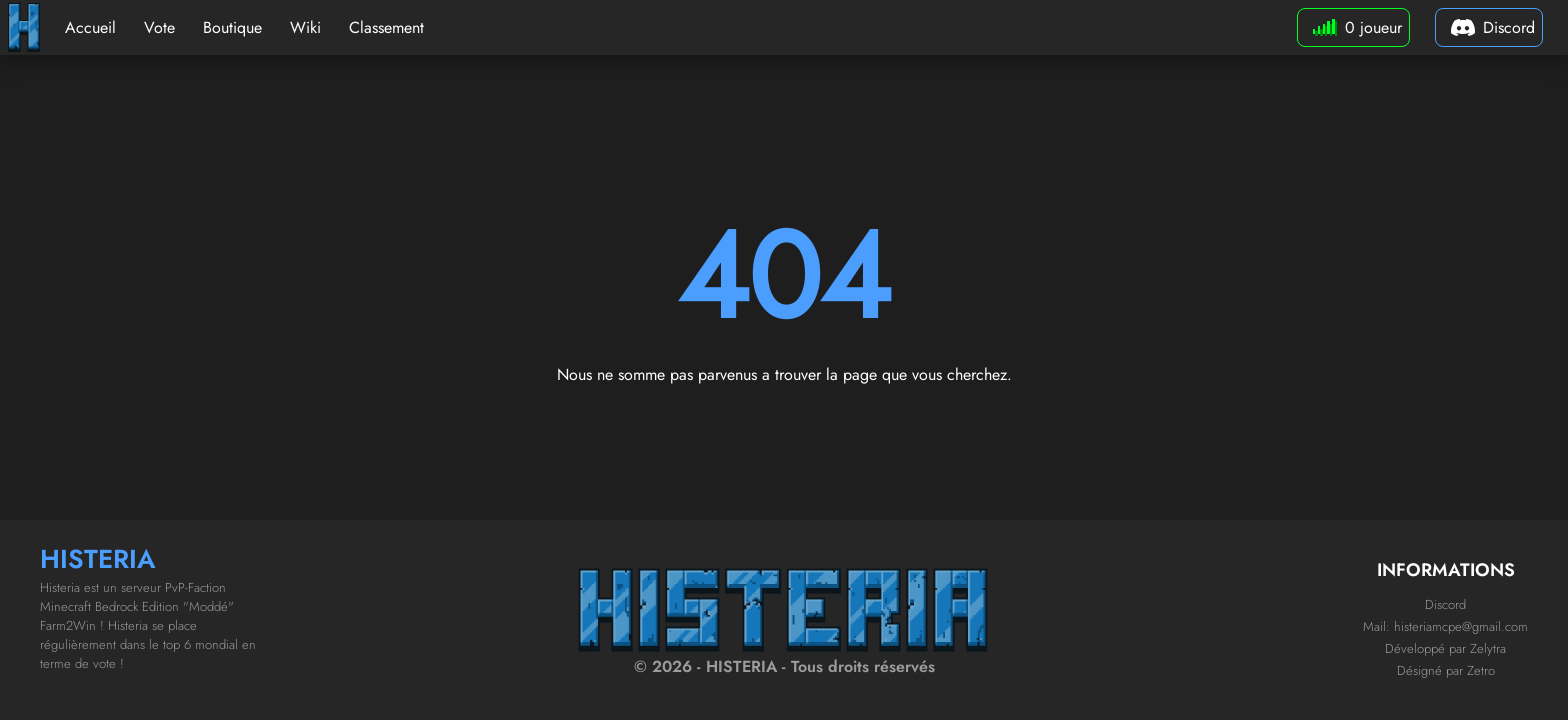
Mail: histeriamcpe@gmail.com (1445, 626)
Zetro (1481, 670)
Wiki (305, 27)
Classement (386, 27)
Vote (159, 27)
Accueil (90, 27)
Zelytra (1488, 648)
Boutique (232, 27)
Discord (1445, 604)
